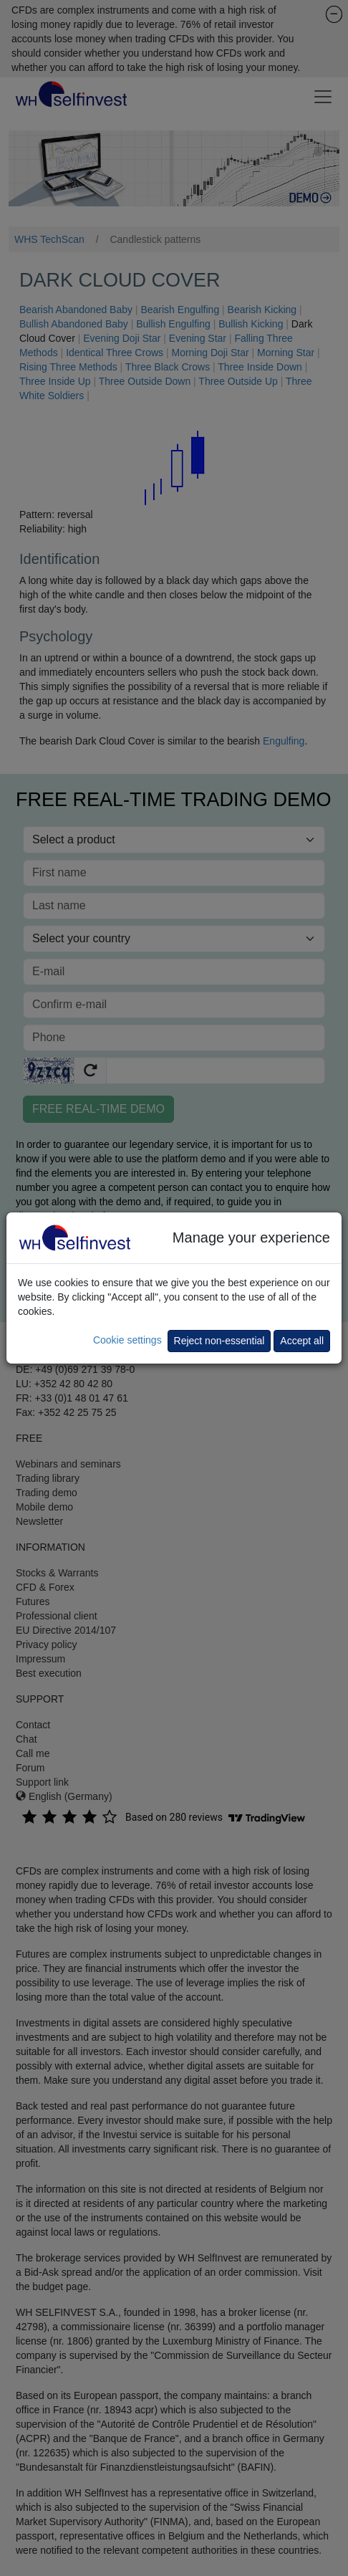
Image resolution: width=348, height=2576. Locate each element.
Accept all (302, 1340)
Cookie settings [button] (127, 1340)
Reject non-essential (219, 1340)
